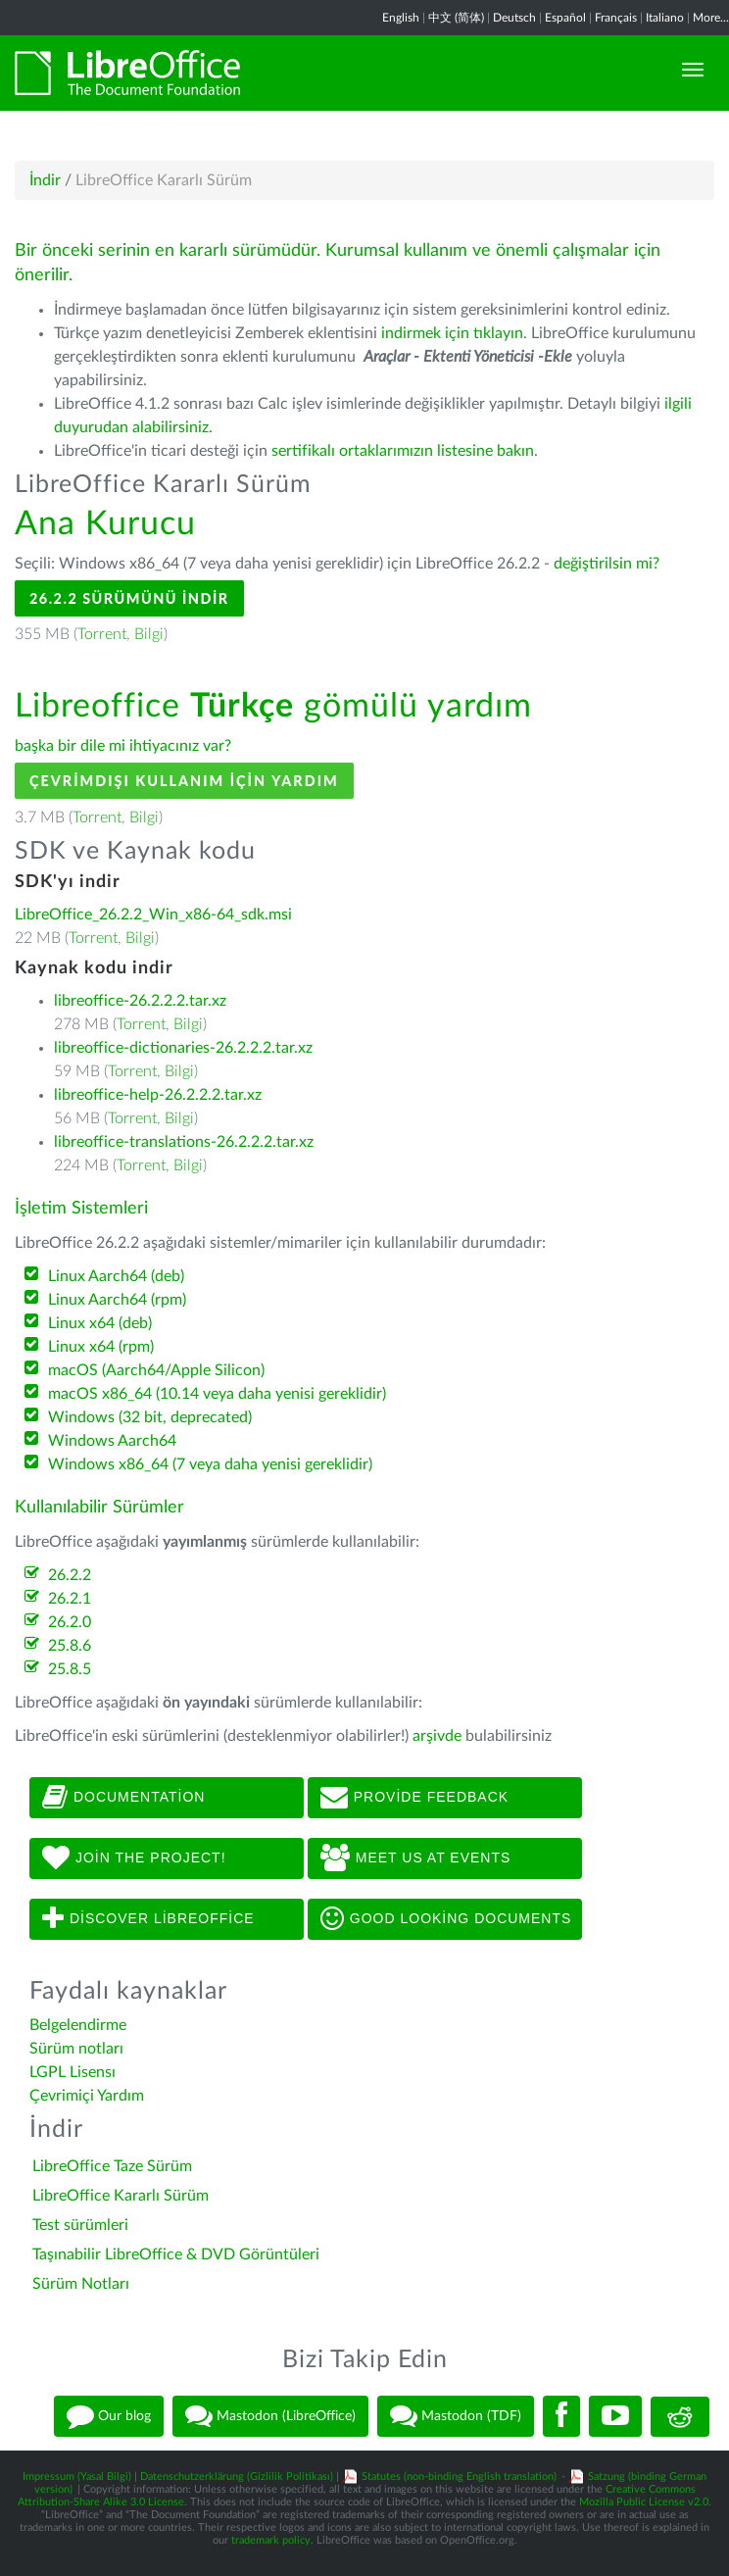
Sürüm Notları (80, 2284)
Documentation (123, 1797)
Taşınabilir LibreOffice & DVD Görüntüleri (175, 2254)
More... (711, 18)
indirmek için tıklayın (452, 333)
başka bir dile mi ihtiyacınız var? (123, 746)
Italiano (665, 18)
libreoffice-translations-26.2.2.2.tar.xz (184, 1142)
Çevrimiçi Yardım (86, 2096)
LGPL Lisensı (72, 2072)
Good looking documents (445, 1919)
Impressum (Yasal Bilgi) (77, 2476)
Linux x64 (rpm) (101, 1347)
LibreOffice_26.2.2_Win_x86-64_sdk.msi (153, 914)
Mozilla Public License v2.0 (643, 2502)
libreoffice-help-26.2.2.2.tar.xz (158, 1095)
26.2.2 (69, 1575)
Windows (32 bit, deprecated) (150, 1417)
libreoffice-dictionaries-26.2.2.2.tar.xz (183, 1048)
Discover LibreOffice (148, 1919)
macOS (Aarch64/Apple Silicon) (156, 1370)
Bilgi (149, 634)
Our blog (109, 2416)
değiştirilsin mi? (606, 563)
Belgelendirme (77, 2025)
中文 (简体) (456, 18)
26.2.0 (69, 1622)
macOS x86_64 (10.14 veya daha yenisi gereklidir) (217, 1394)
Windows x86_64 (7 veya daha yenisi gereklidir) (210, 1464)
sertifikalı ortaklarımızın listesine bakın (402, 451)
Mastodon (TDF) (455, 2416)
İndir (45, 180)
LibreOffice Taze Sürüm (112, 2166)
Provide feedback (414, 1797)
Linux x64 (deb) (100, 1323)
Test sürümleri (80, 2225)
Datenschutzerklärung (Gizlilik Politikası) (236, 2476)
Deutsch (514, 18)
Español (565, 18)
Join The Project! (134, 1858)
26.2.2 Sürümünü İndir (129, 598)
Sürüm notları (76, 2048)
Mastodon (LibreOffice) (270, 2416)
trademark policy (271, 2540)
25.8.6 (69, 1646)
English (400, 18)
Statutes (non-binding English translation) (459, 2476)
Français (616, 18)
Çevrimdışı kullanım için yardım (184, 780)
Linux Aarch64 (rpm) (117, 1300)
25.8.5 (69, 1669)
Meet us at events (415, 1858)
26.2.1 (69, 1599)
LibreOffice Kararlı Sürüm (120, 2196)
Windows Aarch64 (112, 1441)
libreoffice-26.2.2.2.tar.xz (140, 1001)
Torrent (101, 634)
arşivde (437, 1736)
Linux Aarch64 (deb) (116, 1276)
